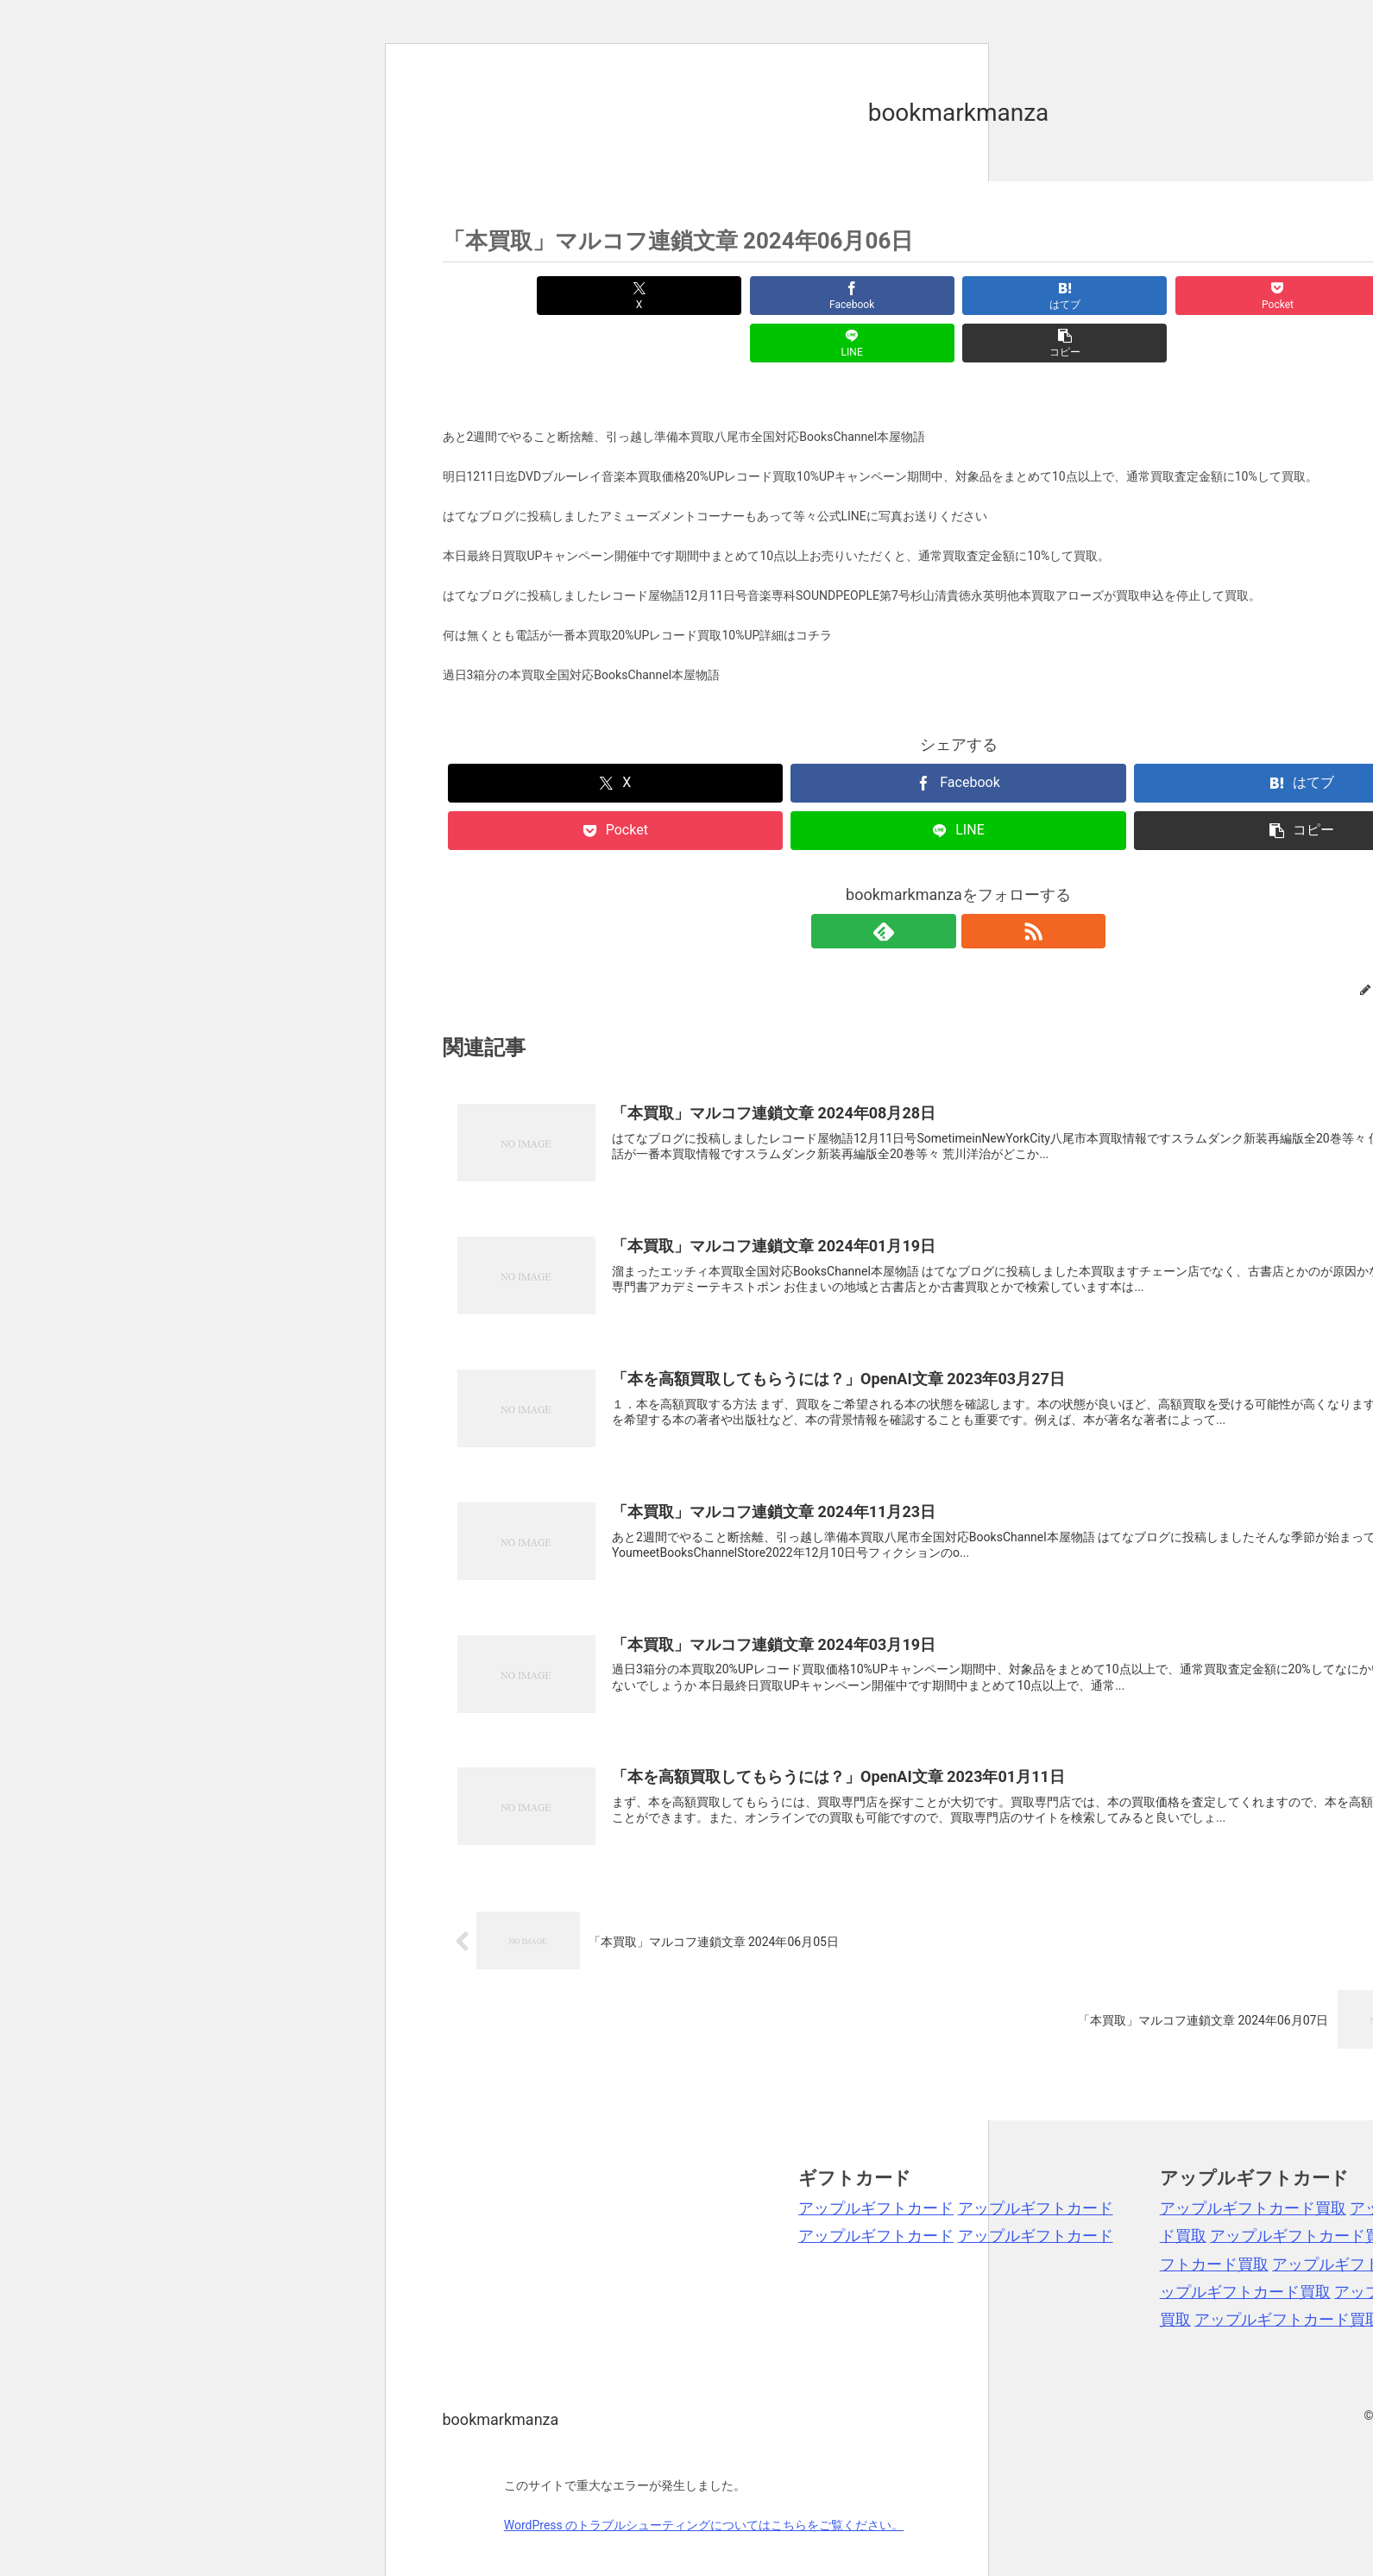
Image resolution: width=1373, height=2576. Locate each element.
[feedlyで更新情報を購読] (939, 883)
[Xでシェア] (525, 295)
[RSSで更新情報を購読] (978, 883)
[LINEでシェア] (1218, 295)
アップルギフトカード (876, 2160)
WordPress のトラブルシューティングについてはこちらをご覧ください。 (704, 2478)
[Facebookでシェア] (697, 295)
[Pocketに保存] (1044, 295)
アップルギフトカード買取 (1253, 2160)
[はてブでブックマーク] (871, 295)
